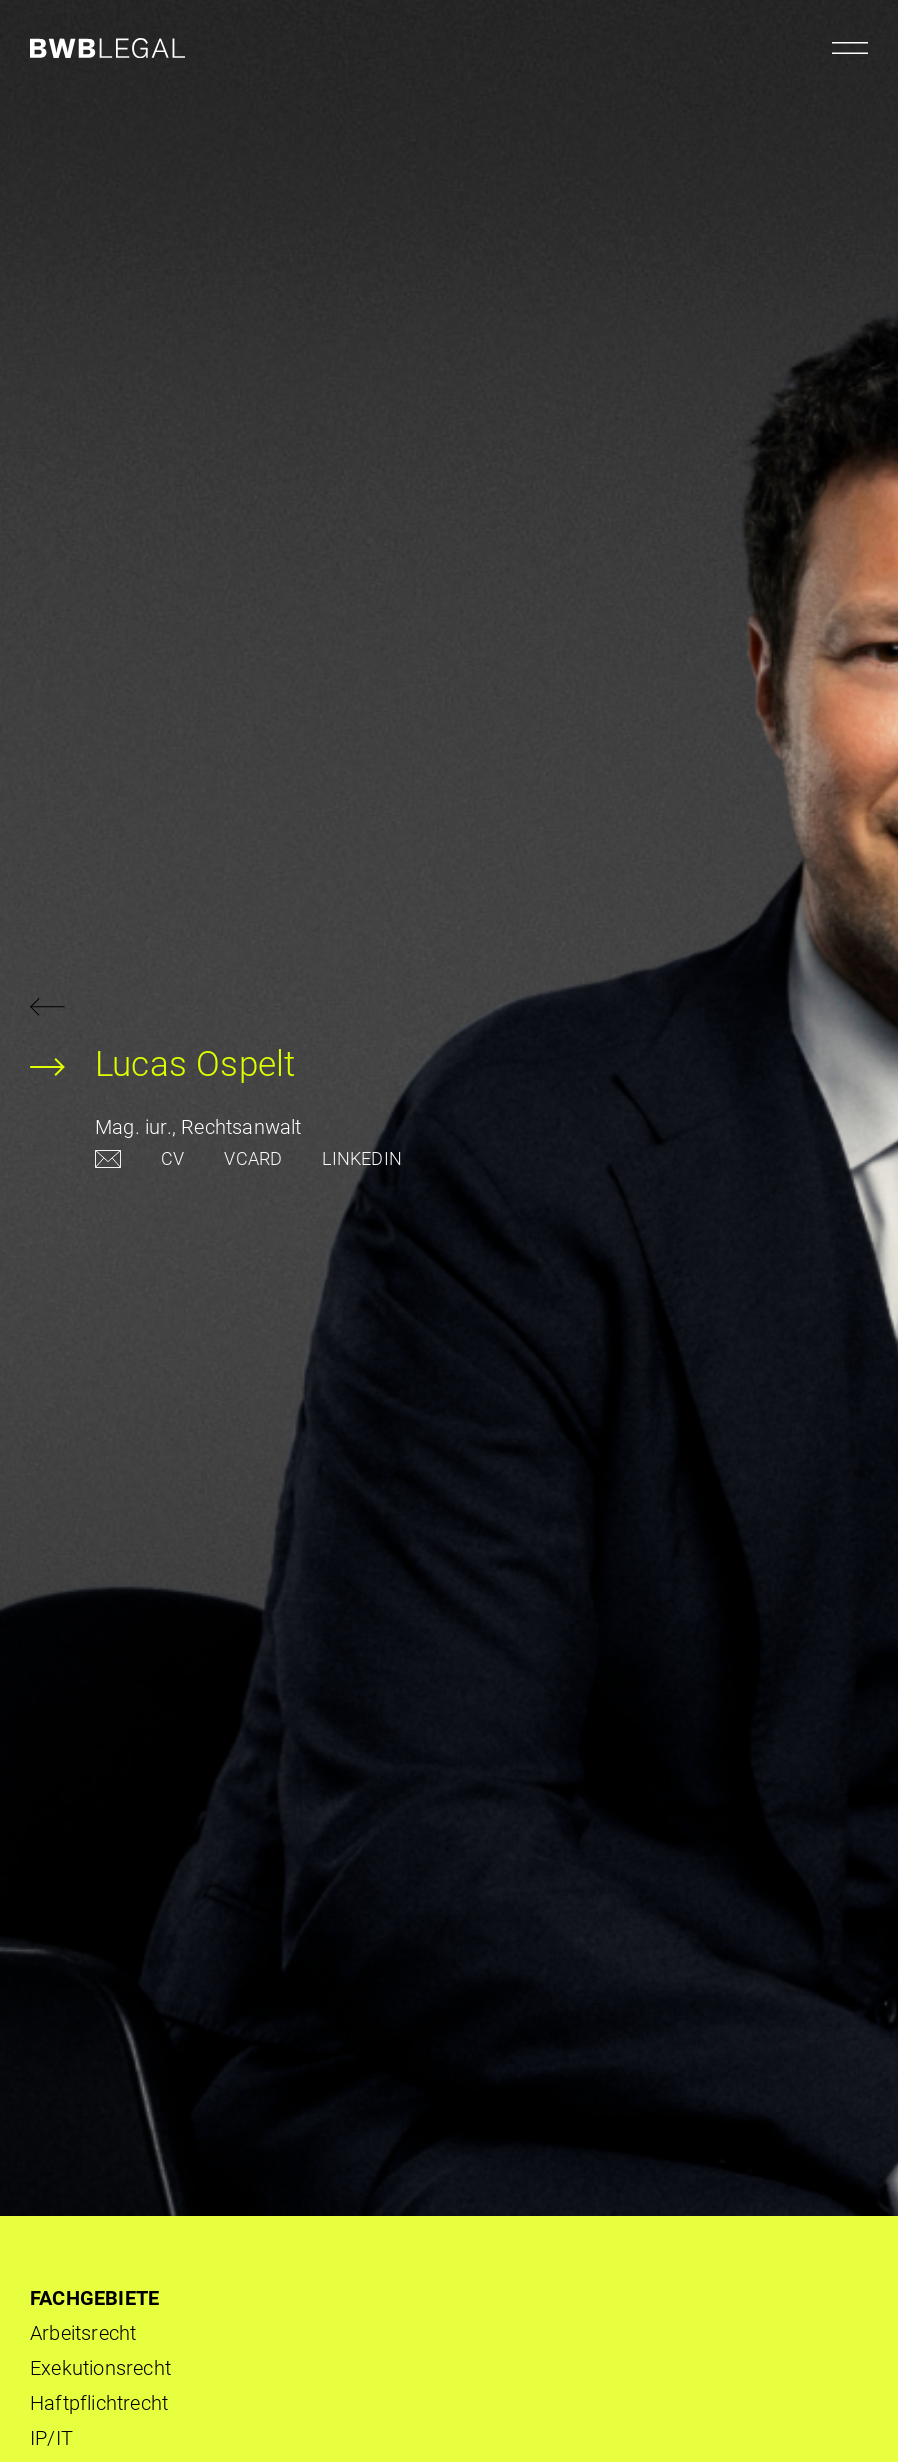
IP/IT (51, 2438)
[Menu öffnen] (850, 48)
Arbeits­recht (83, 2333)
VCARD (253, 1158)
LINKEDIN (362, 1158)
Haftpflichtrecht (99, 2403)
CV (172, 1158)
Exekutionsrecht (100, 2368)
